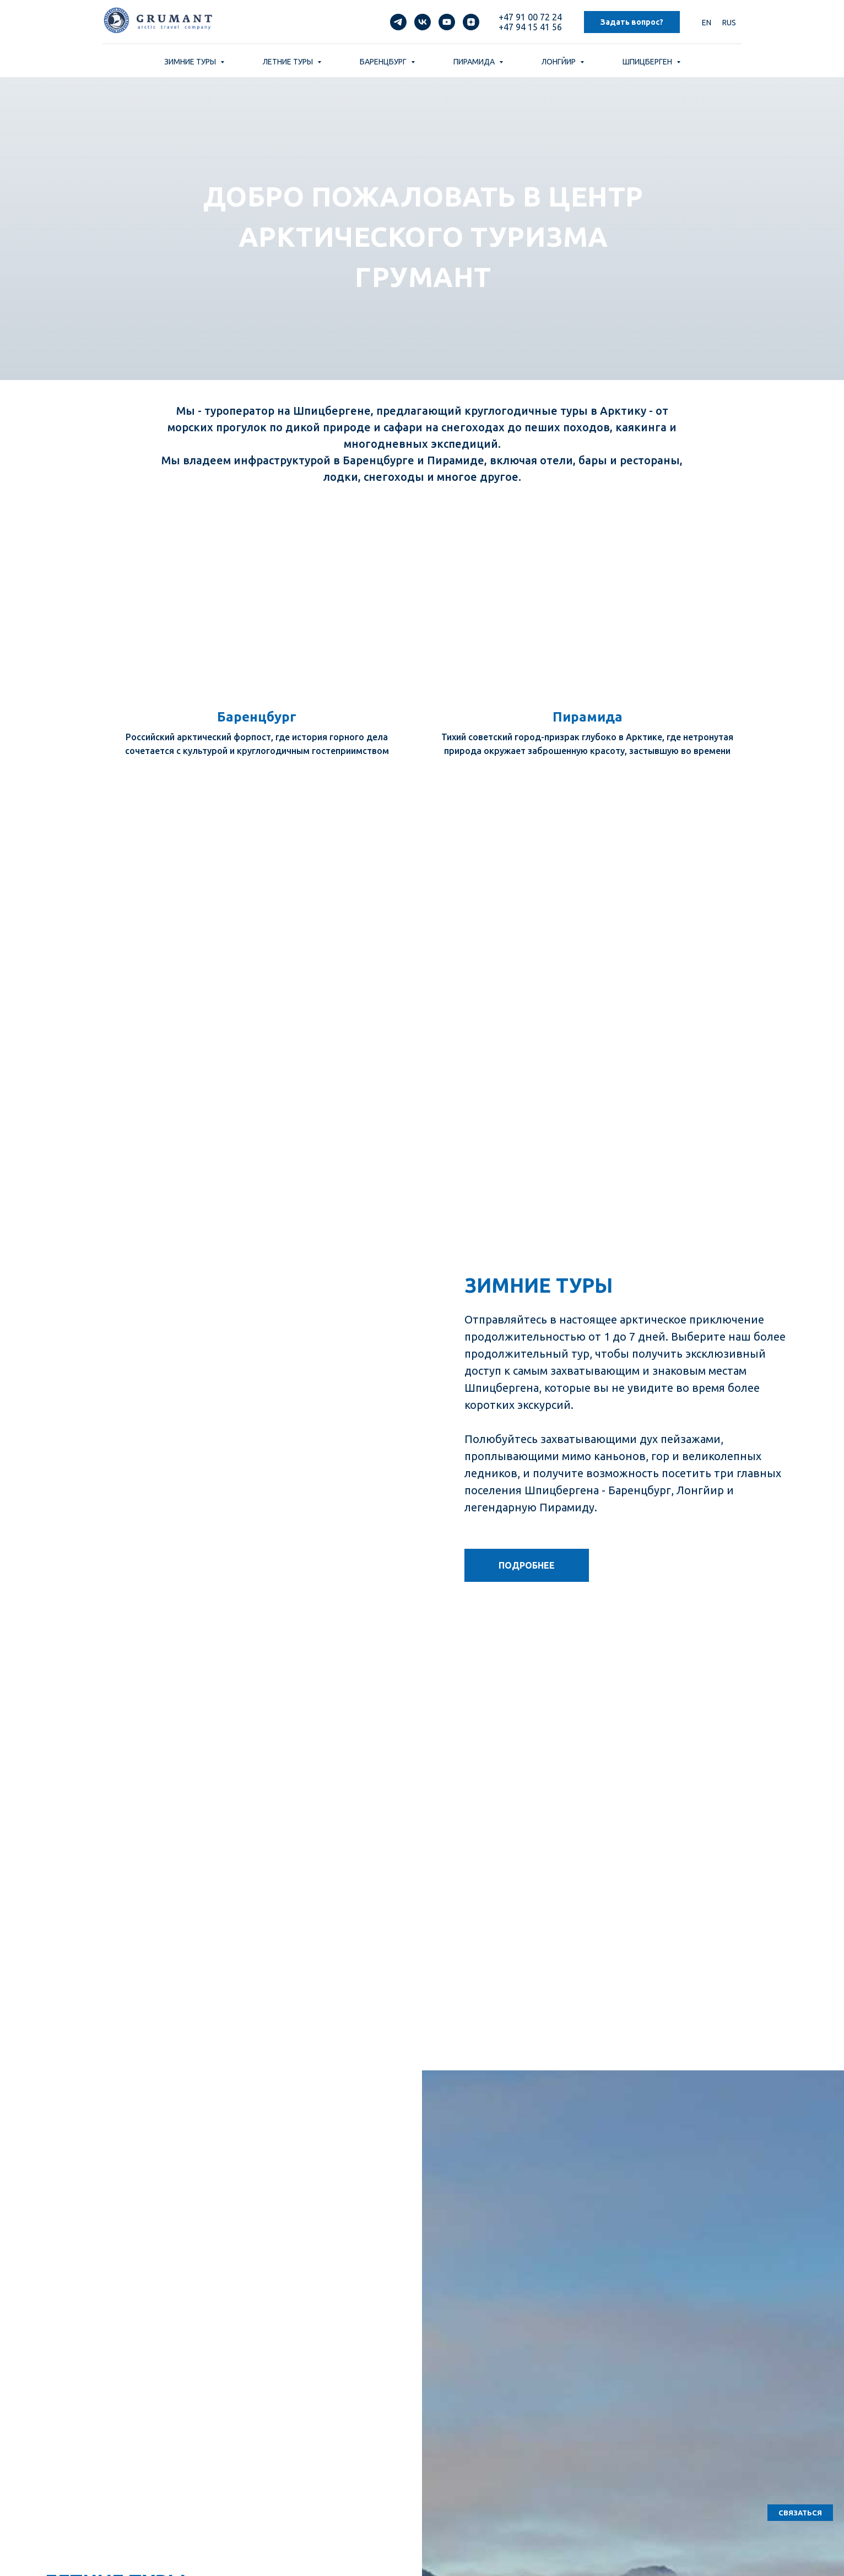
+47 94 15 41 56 (530, 27)
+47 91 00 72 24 (530, 17)
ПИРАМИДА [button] (474, 61)
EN (706, 22)
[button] (800, 2512)
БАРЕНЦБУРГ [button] (384, 61)
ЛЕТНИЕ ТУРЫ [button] (289, 61)
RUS (729, 22)
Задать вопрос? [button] (631, 22)
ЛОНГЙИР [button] (559, 61)
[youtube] (447, 22)
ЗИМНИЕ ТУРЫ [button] (191, 61)
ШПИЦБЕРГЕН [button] (648, 61)
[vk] (422, 22)
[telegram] (398, 22)
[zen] (471, 22)
